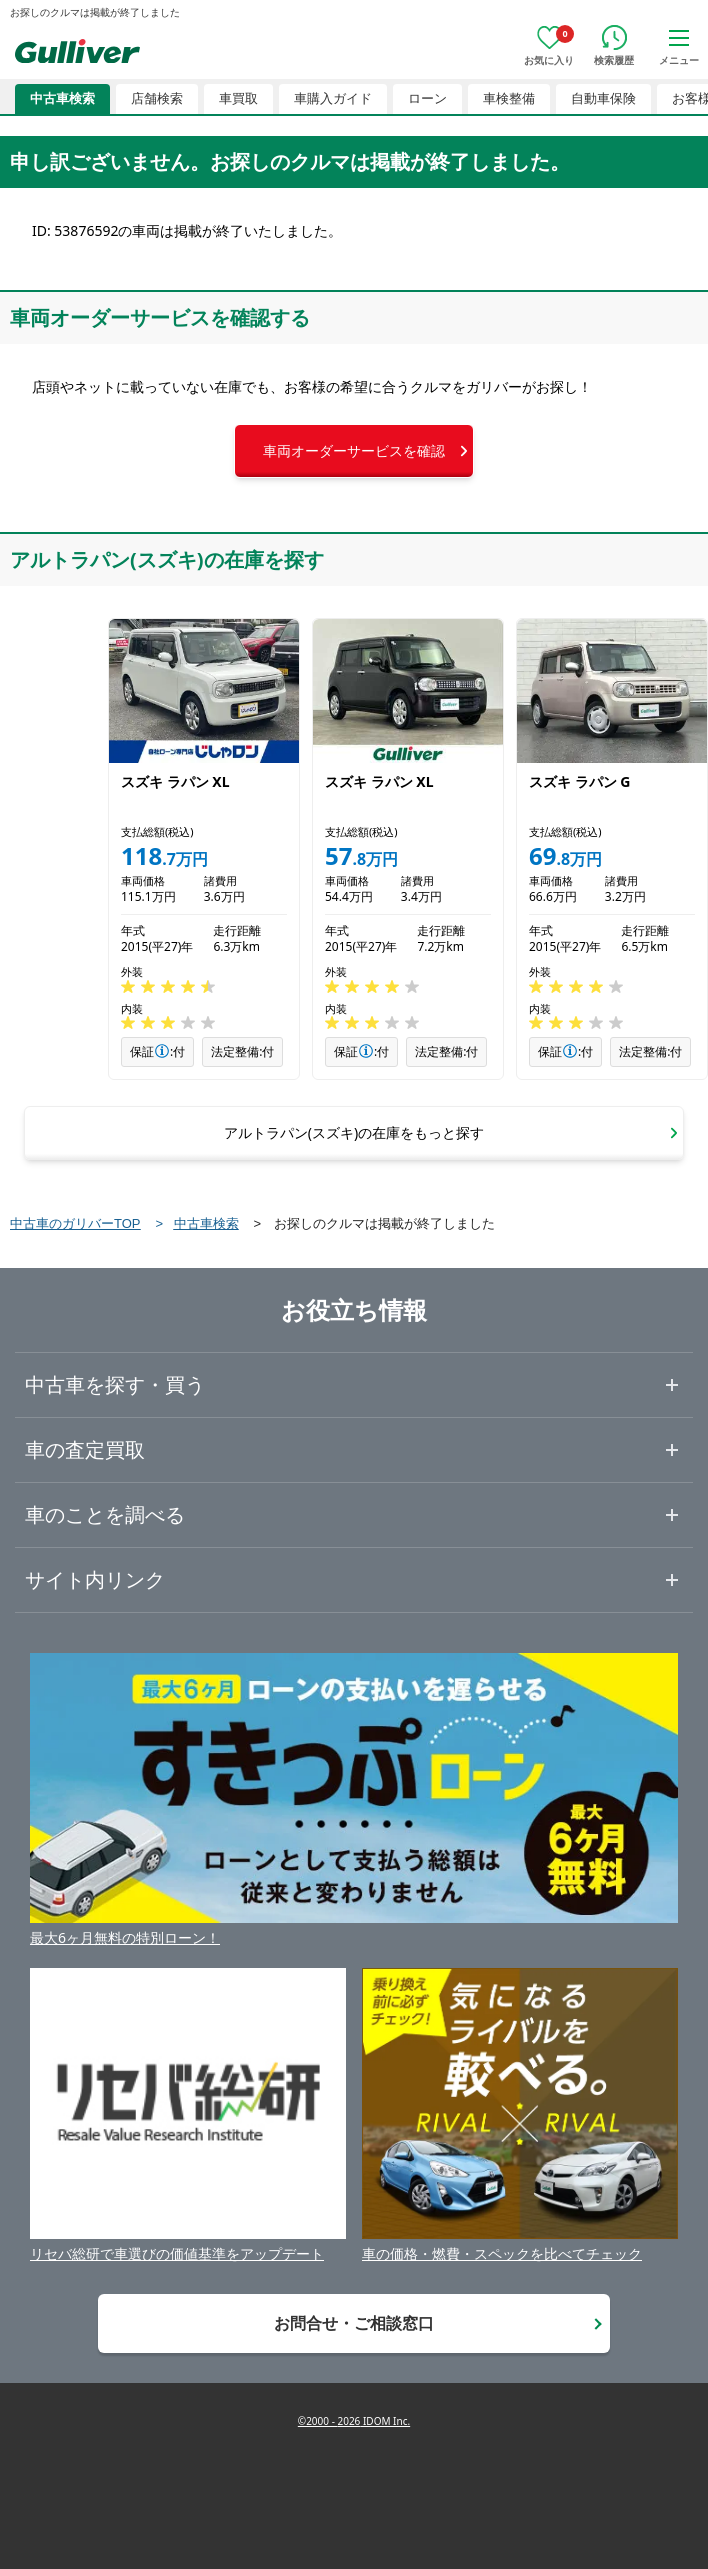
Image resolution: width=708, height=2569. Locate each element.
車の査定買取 (85, 1449)
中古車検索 (62, 98)
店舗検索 (157, 98)
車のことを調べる (105, 1514)
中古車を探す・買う (115, 1384)
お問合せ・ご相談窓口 (354, 2323)
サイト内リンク (95, 1579)
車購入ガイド (333, 98)
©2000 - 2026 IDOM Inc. (354, 2421)
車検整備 (509, 98)
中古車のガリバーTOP (75, 1223)
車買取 (238, 98)
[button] (354, 451)
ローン (427, 98)
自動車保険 (603, 98)
